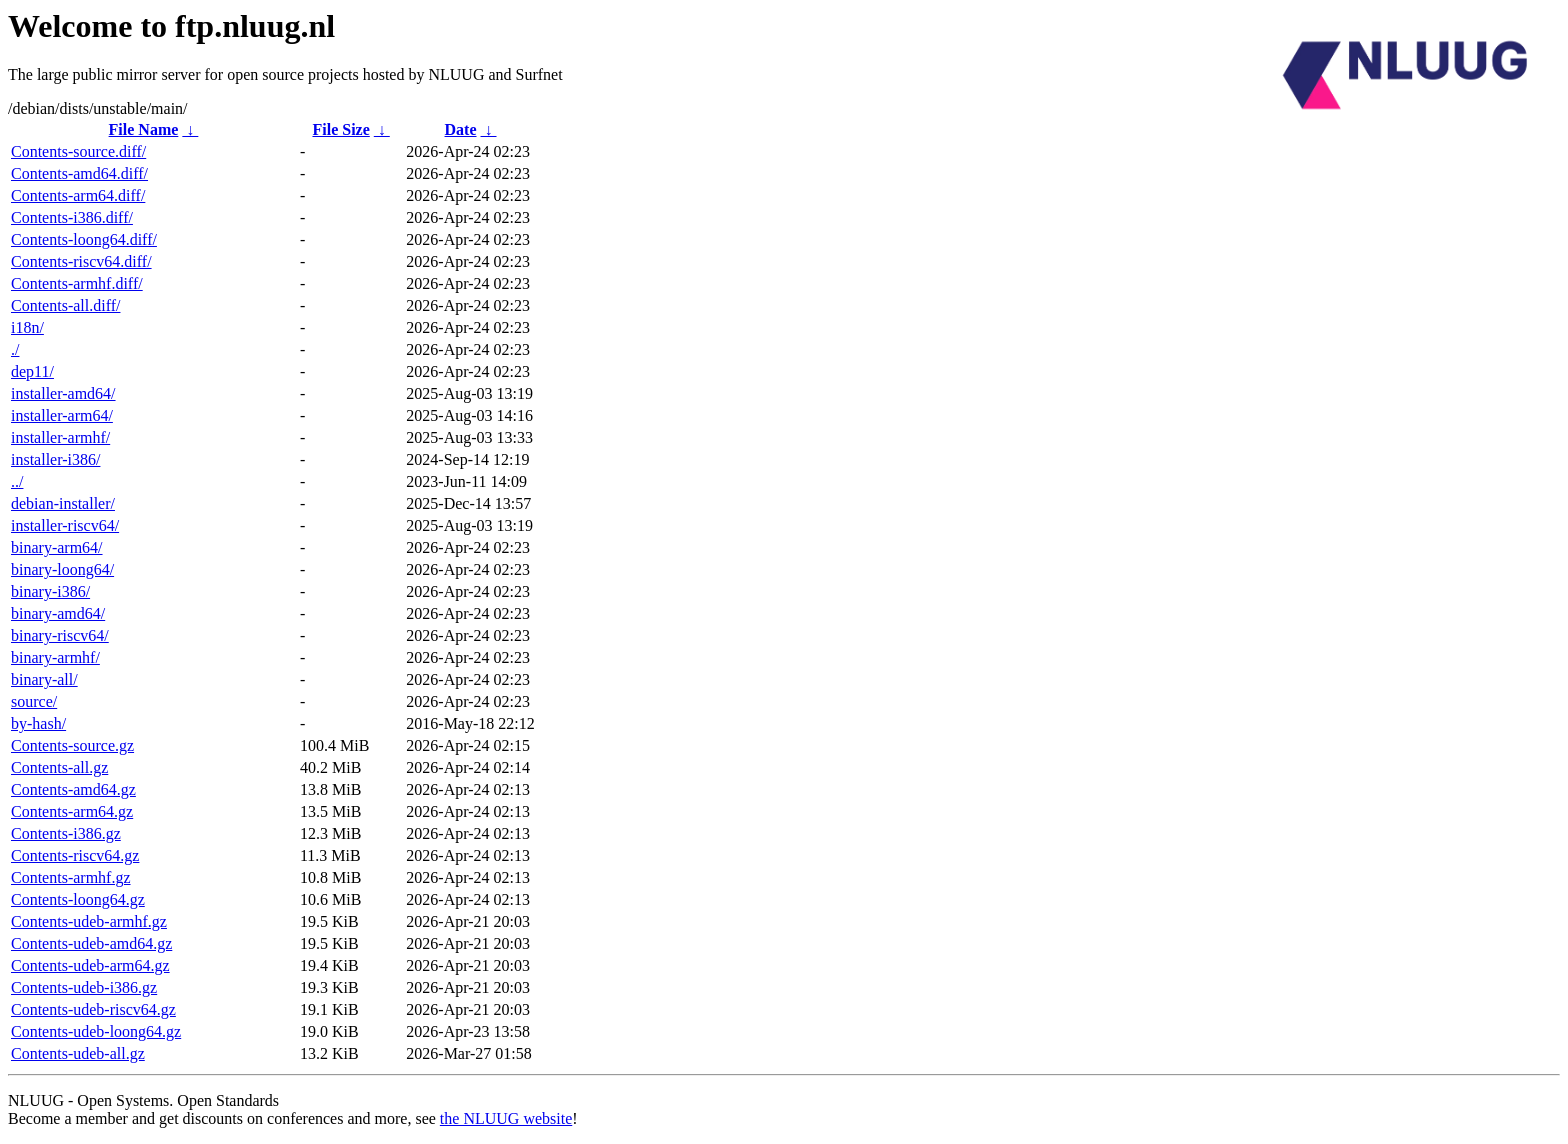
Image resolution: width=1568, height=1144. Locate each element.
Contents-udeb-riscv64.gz (93, 1009)
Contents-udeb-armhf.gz (89, 921)
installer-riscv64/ (65, 525)
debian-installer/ (63, 503)
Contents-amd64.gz (73, 789)
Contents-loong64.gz (78, 899)
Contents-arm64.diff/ (78, 195)
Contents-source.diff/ (78, 151)
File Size (340, 129)
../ (17, 481)
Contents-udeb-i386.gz (84, 987)
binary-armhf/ (55, 657)
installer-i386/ (55, 459)
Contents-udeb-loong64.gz (96, 1031)
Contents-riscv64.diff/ (81, 261)
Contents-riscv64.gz (75, 855)
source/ (34, 701)
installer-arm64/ (62, 415)
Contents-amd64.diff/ (79, 173)
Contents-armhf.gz (71, 877)
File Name (144, 129)
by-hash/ (38, 723)
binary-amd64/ (58, 613)
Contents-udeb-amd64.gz (91, 943)
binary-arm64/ (57, 547)
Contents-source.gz (72, 745)
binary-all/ (44, 679)
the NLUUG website (506, 1118)
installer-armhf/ (60, 437)
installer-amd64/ (63, 393)
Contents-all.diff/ (65, 305)
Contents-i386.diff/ (72, 217)
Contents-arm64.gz (72, 811)
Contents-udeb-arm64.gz (90, 965)
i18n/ (27, 327)
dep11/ (32, 371)
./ (15, 349)
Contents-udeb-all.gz (78, 1053)
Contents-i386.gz (66, 833)
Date (461, 129)
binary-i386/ (50, 591)
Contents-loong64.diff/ (84, 239)
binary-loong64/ (62, 569)
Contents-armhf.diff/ (77, 283)
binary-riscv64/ (60, 635)
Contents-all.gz (59, 767)
